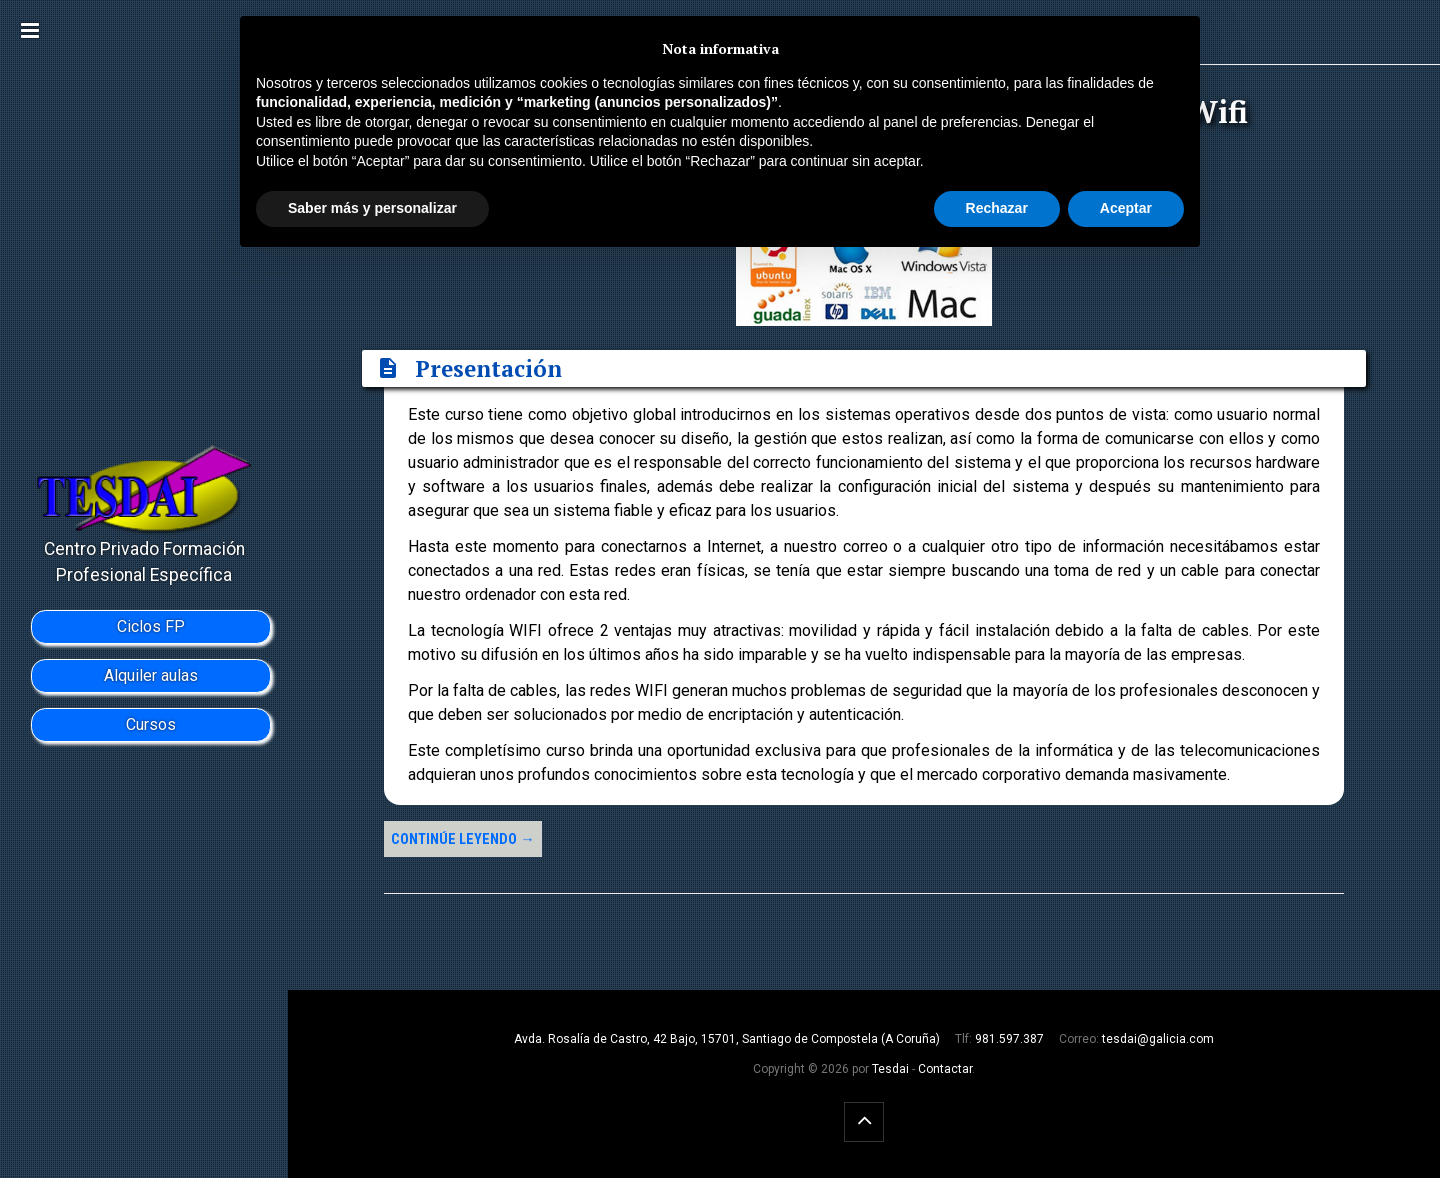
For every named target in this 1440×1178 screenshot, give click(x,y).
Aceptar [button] (1126, 208)
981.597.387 (1009, 1039)
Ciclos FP (151, 626)
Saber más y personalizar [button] (372, 208)
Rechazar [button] (997, 208)
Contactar (945, 1069)
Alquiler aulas (151, 675)
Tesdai (890, 1069)
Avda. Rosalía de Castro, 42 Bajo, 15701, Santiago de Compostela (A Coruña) (727, 1039)
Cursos (151, 724)
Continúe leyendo (462, 839)
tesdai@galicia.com (1158, 1039)
